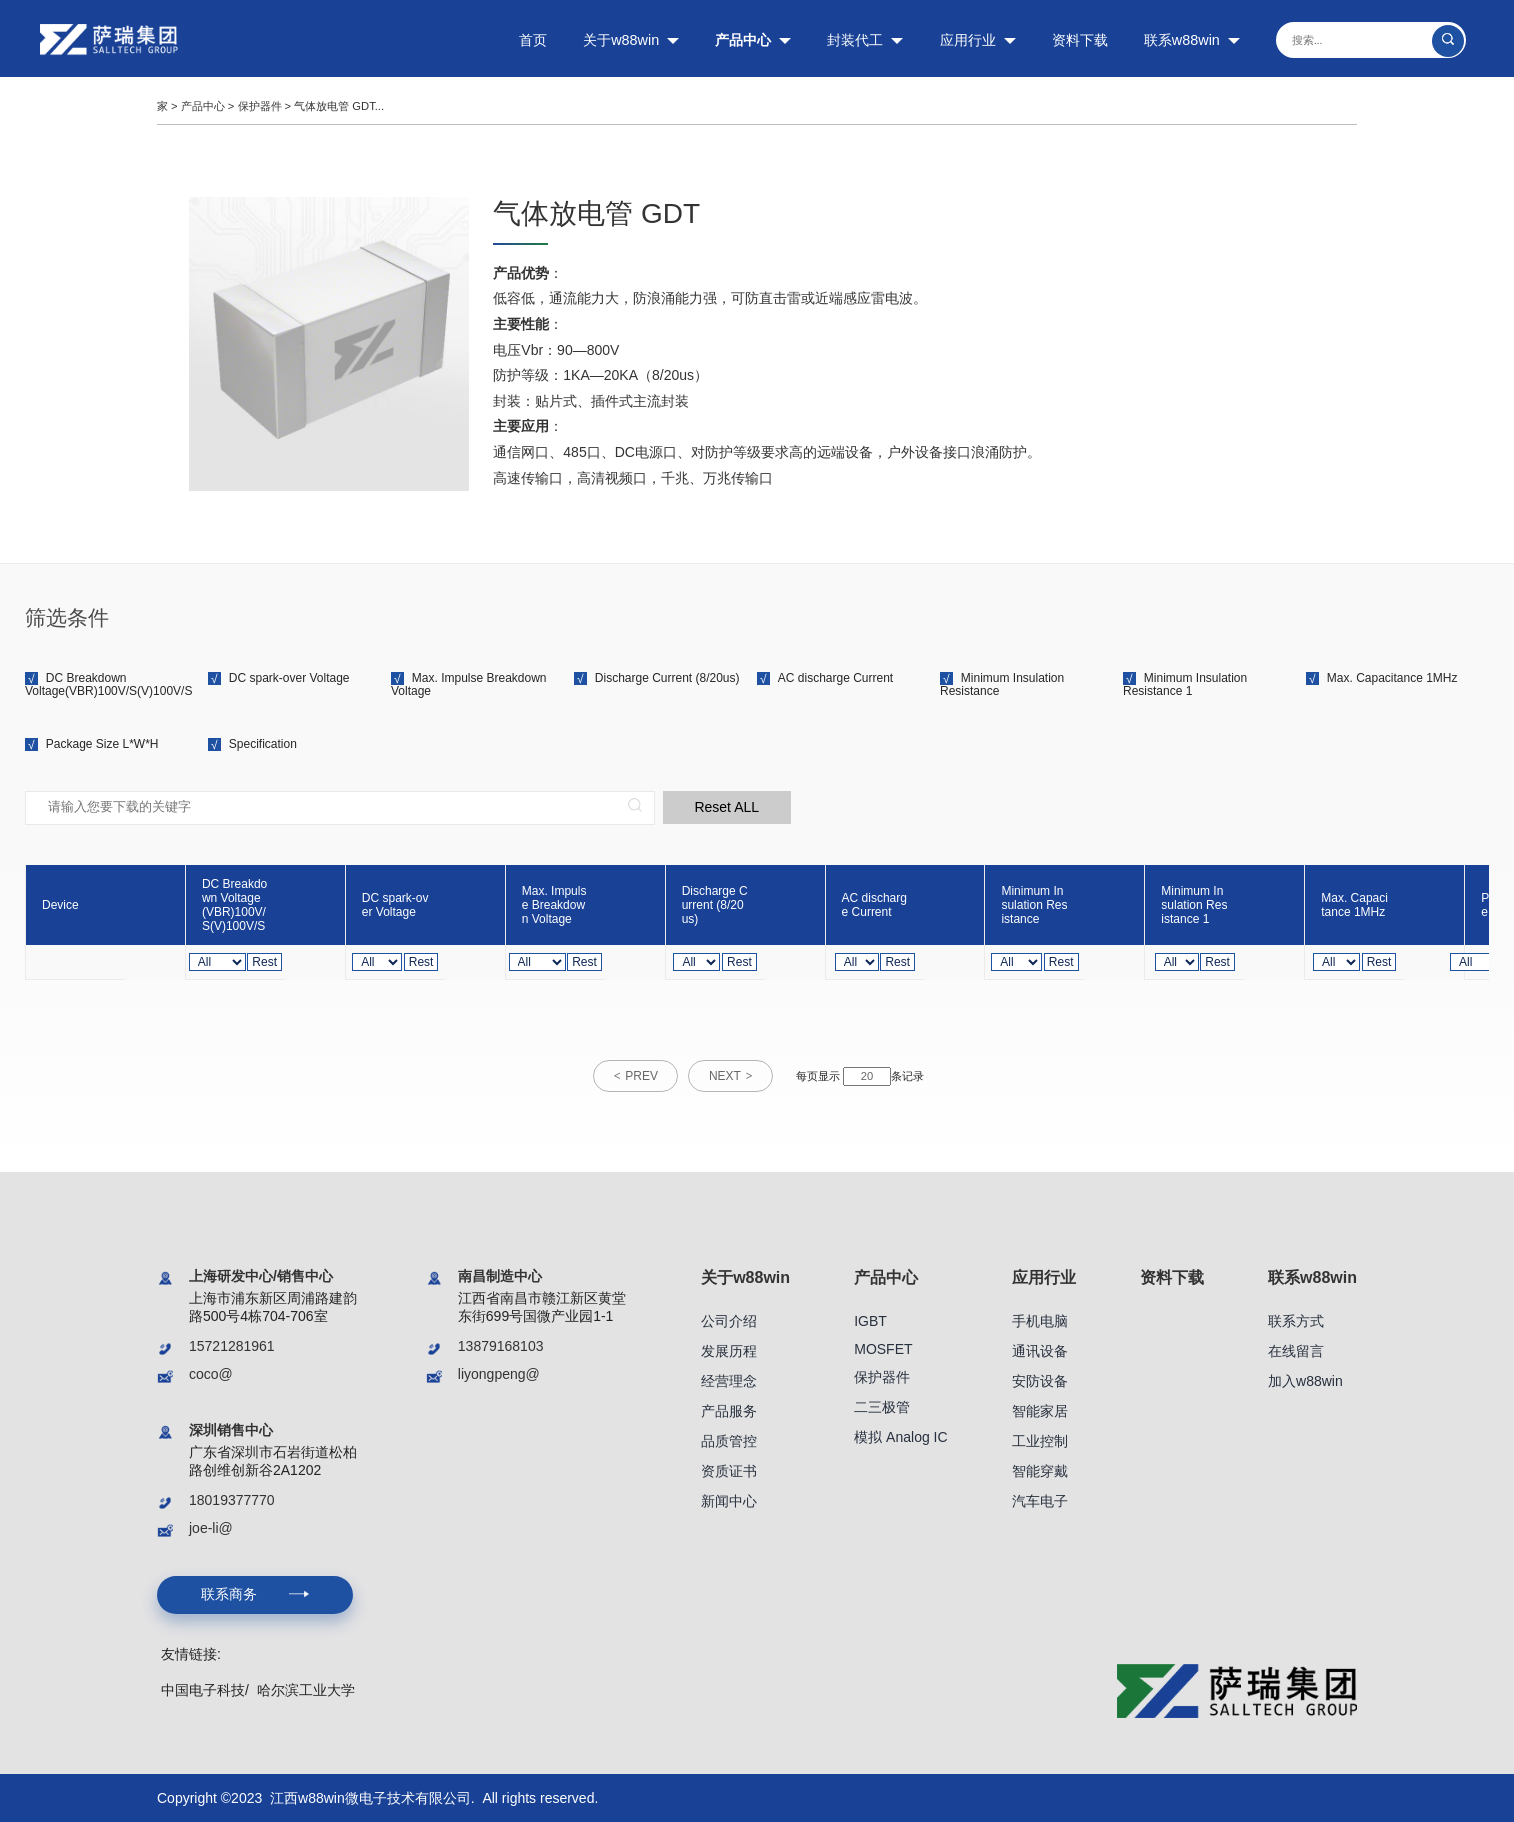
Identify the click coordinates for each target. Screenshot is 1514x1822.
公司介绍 (729, 1320)
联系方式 (1296, 1320)
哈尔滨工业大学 (306, 1688)
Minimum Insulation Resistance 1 (1185, 684)
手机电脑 (1040, 1320)
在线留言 (1296, 1350)
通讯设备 (1040, 1350)
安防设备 (1040, 1380)
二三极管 (882, 1406)
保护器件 (260, 106)
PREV (641, 1076)
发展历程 (729, 1350)
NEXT (726, 1076)
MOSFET (883, 1348)
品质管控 (729, 1440)
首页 (533, 40)
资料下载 (1080, 40)
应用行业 (978, 40)
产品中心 (753, 40)
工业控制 (1040, 1440)
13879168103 (501, 1345)
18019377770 (232, 1499)
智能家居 (1040, 1410)
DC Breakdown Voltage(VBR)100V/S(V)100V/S (108, 684)
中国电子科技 (203, 1688)
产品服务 (729, 1410)
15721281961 (232, 1345)
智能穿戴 (1040, 1470)
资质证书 (729, 1470)
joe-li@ (211, 1527)
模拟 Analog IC (900, 1436)
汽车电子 (1040, 1500)
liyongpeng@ (499, 1373)
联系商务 (254, 1593)
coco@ (211, 1373)
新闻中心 (729, 1500)
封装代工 (865, 40)
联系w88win (1192, 40)
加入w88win (1305, 1380)
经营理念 (729, 1380)
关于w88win (631, 40)
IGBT (870, 1320)
